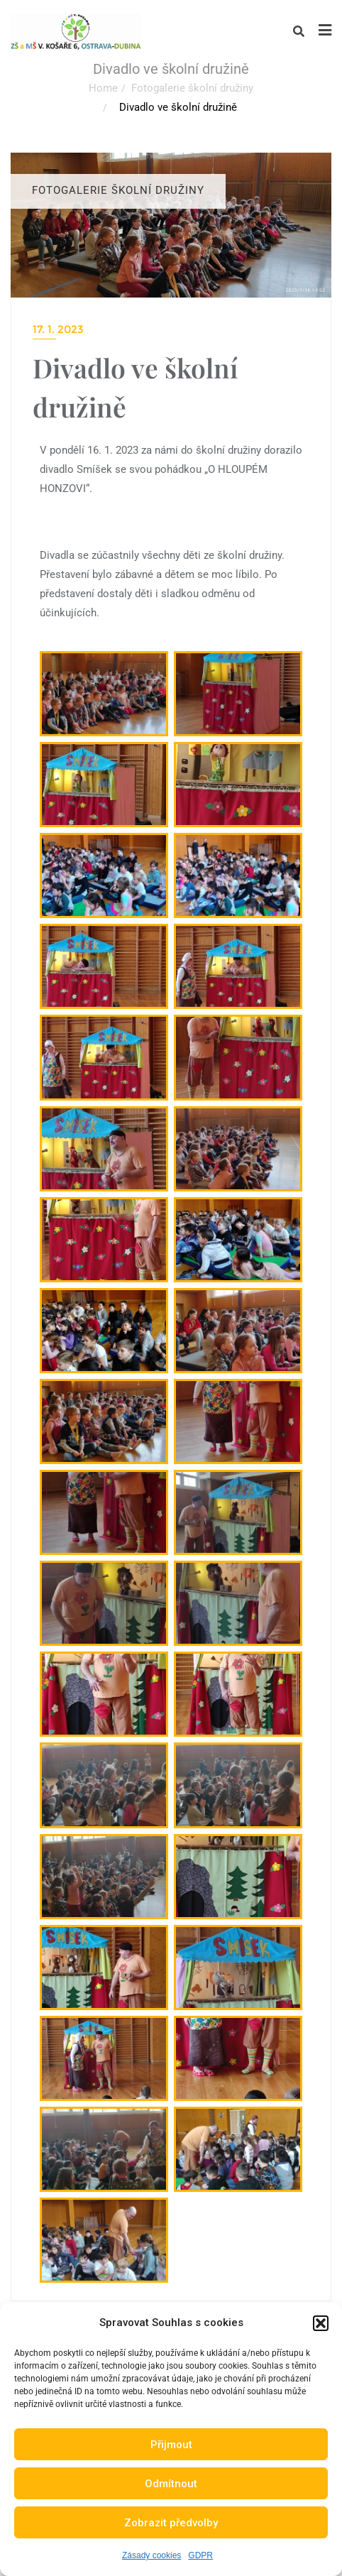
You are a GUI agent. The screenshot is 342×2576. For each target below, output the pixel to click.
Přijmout (171, 2444)
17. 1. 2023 (58, 329)
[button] (321, 2323)
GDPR (200, 2555)
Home (103, 88)
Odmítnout (171, 2483)
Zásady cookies (151, 2555)
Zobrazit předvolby (171, 2522)
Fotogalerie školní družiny (192, 88)
